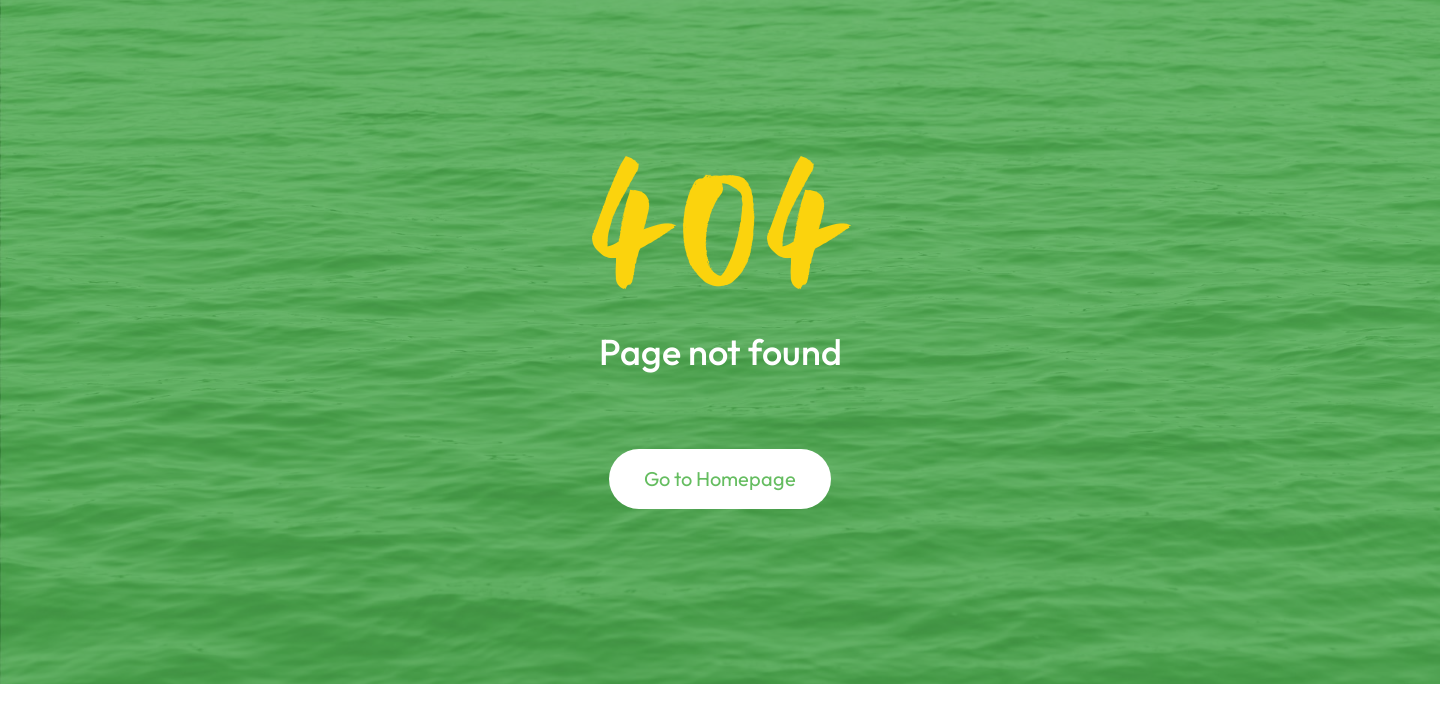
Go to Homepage (720, 478)
